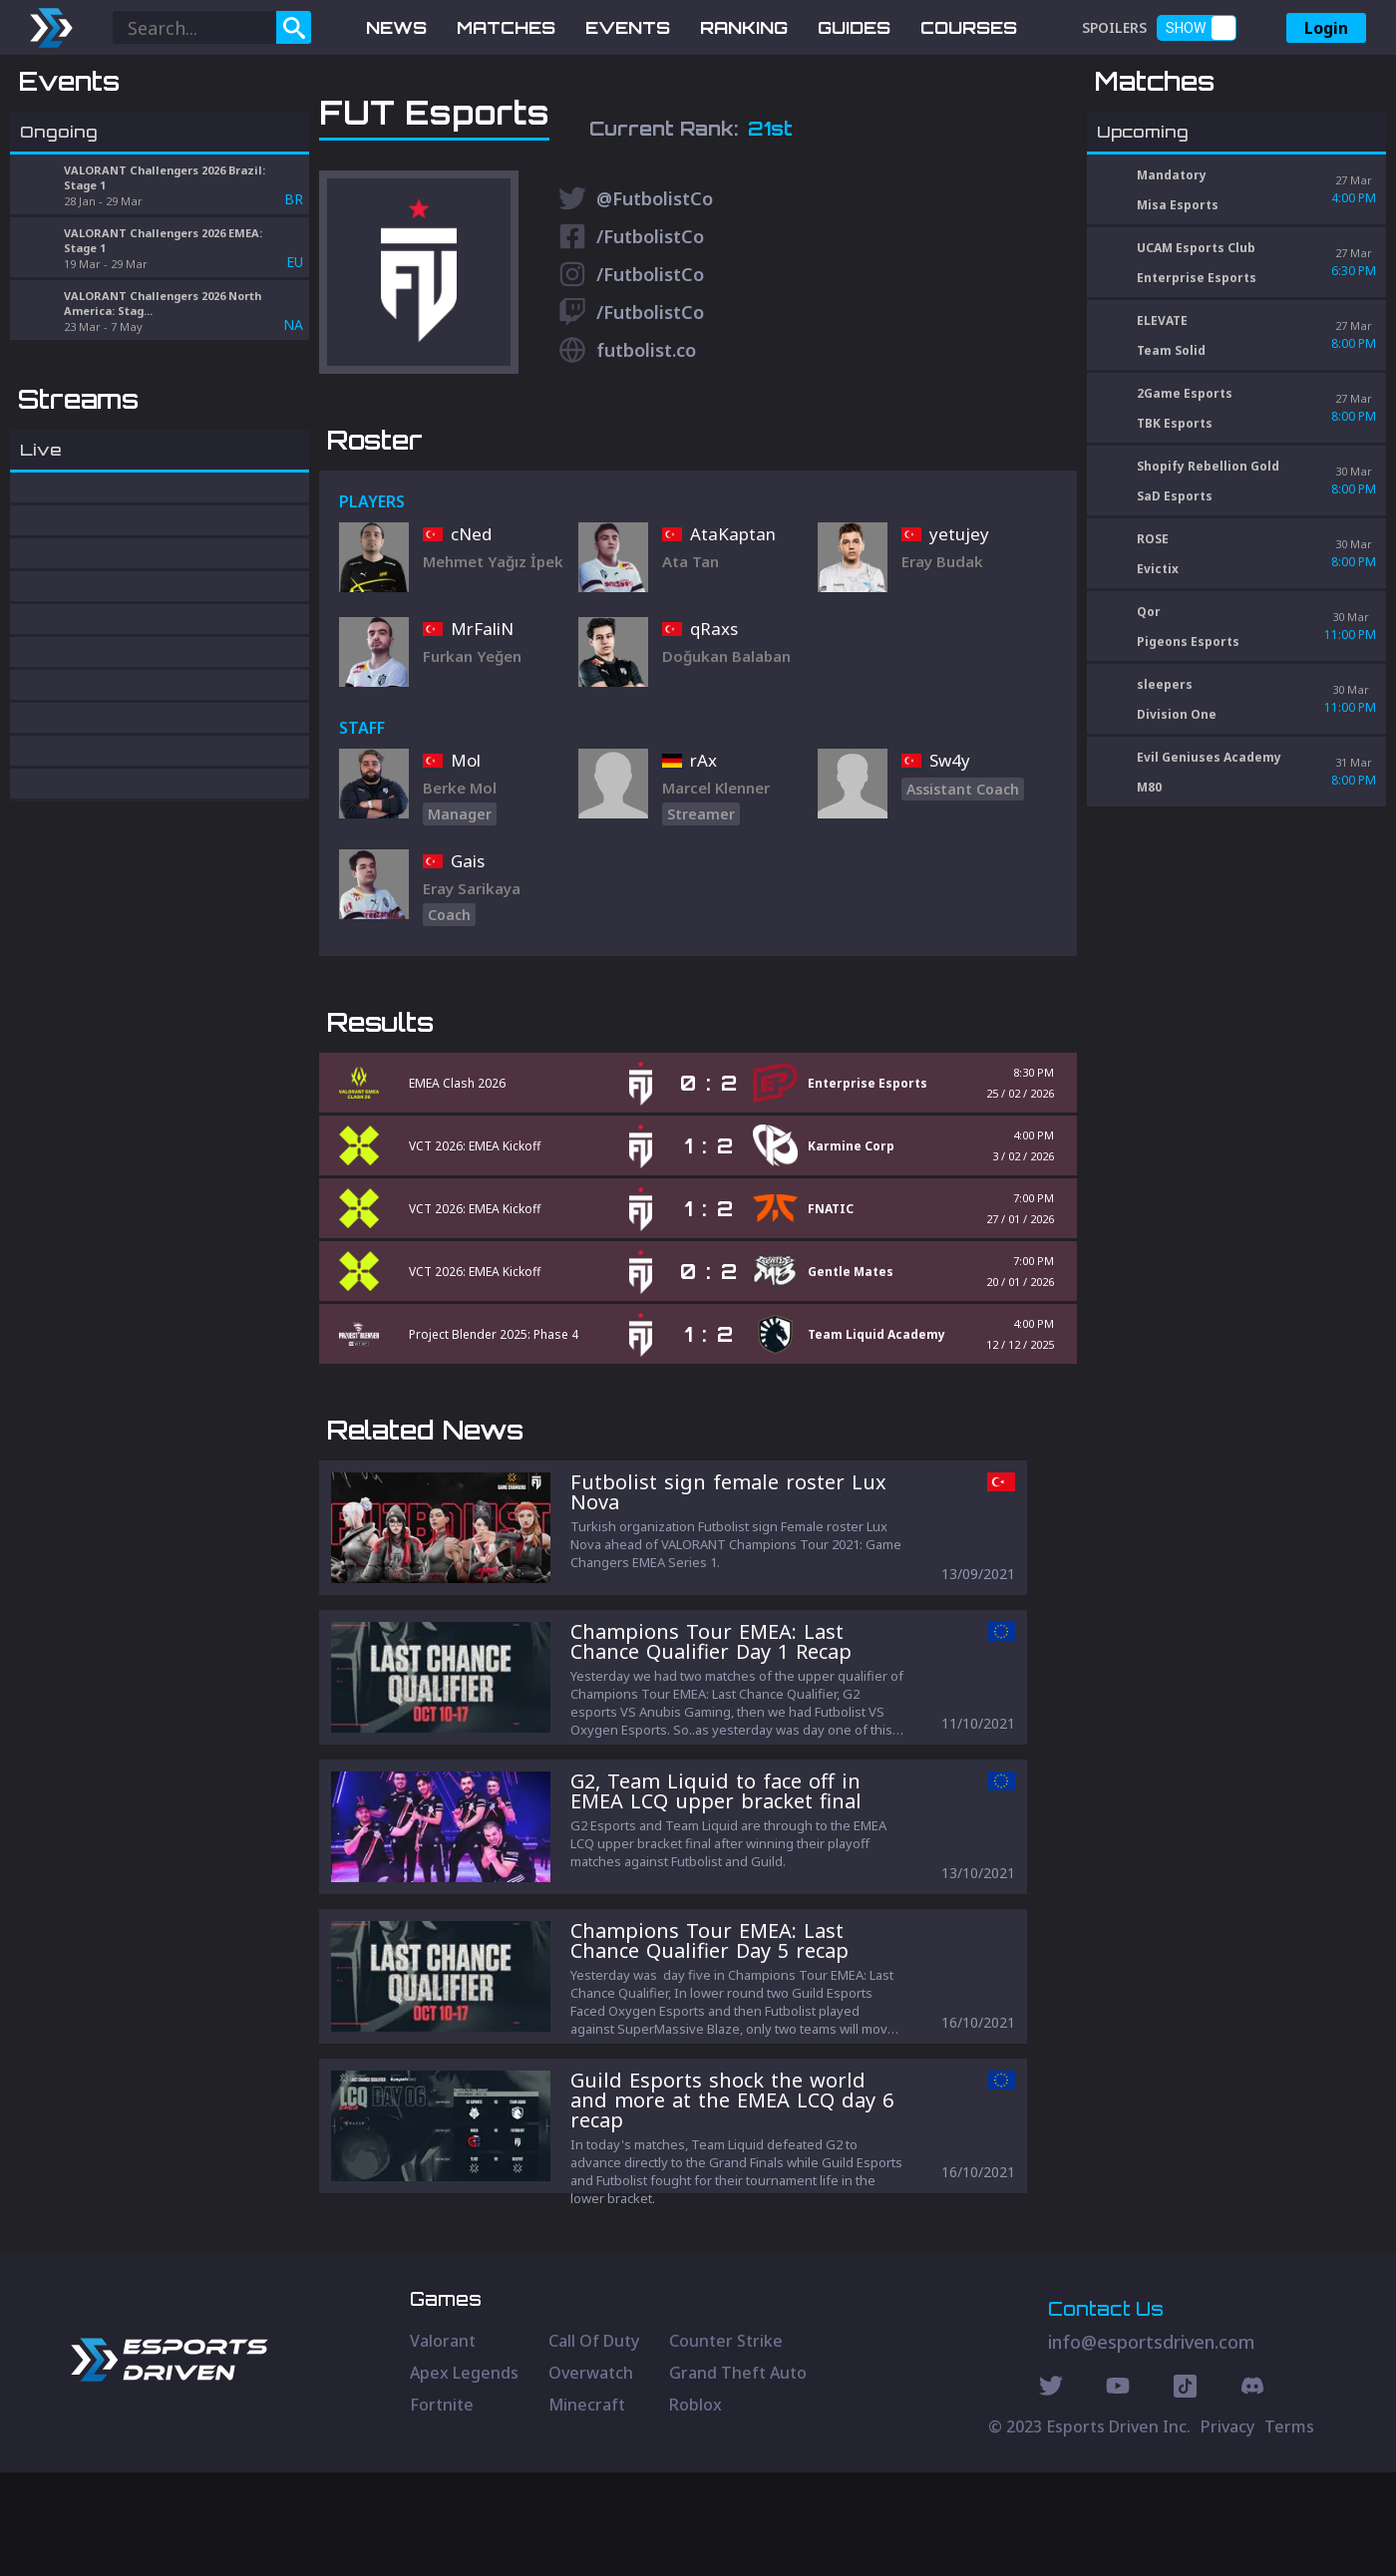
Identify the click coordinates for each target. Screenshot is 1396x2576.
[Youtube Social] (1118, 2492)
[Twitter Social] (1051, 2492)
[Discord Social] (1185, 2492)
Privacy (1227, 2530)
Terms (1289, 2530)
